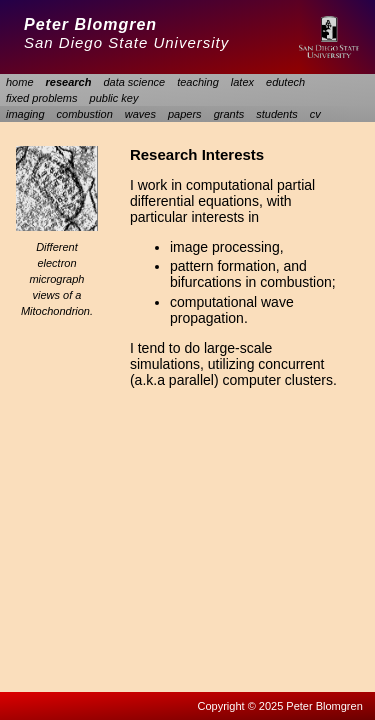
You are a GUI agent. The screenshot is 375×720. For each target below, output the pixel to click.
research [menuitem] (69, 82)
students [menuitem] (277, 114)
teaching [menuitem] (198, 82)
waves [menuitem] (140, 114)
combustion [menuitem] (85, 114)
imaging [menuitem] (25, 114)
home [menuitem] (20, 82)
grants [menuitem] (229, 114)
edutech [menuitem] (285, 82)
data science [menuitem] (134, 82)
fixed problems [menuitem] (42, 98)
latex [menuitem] (242, 82)
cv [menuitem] (315, 114)
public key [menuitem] (114, 98)
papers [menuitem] (185, 114)
